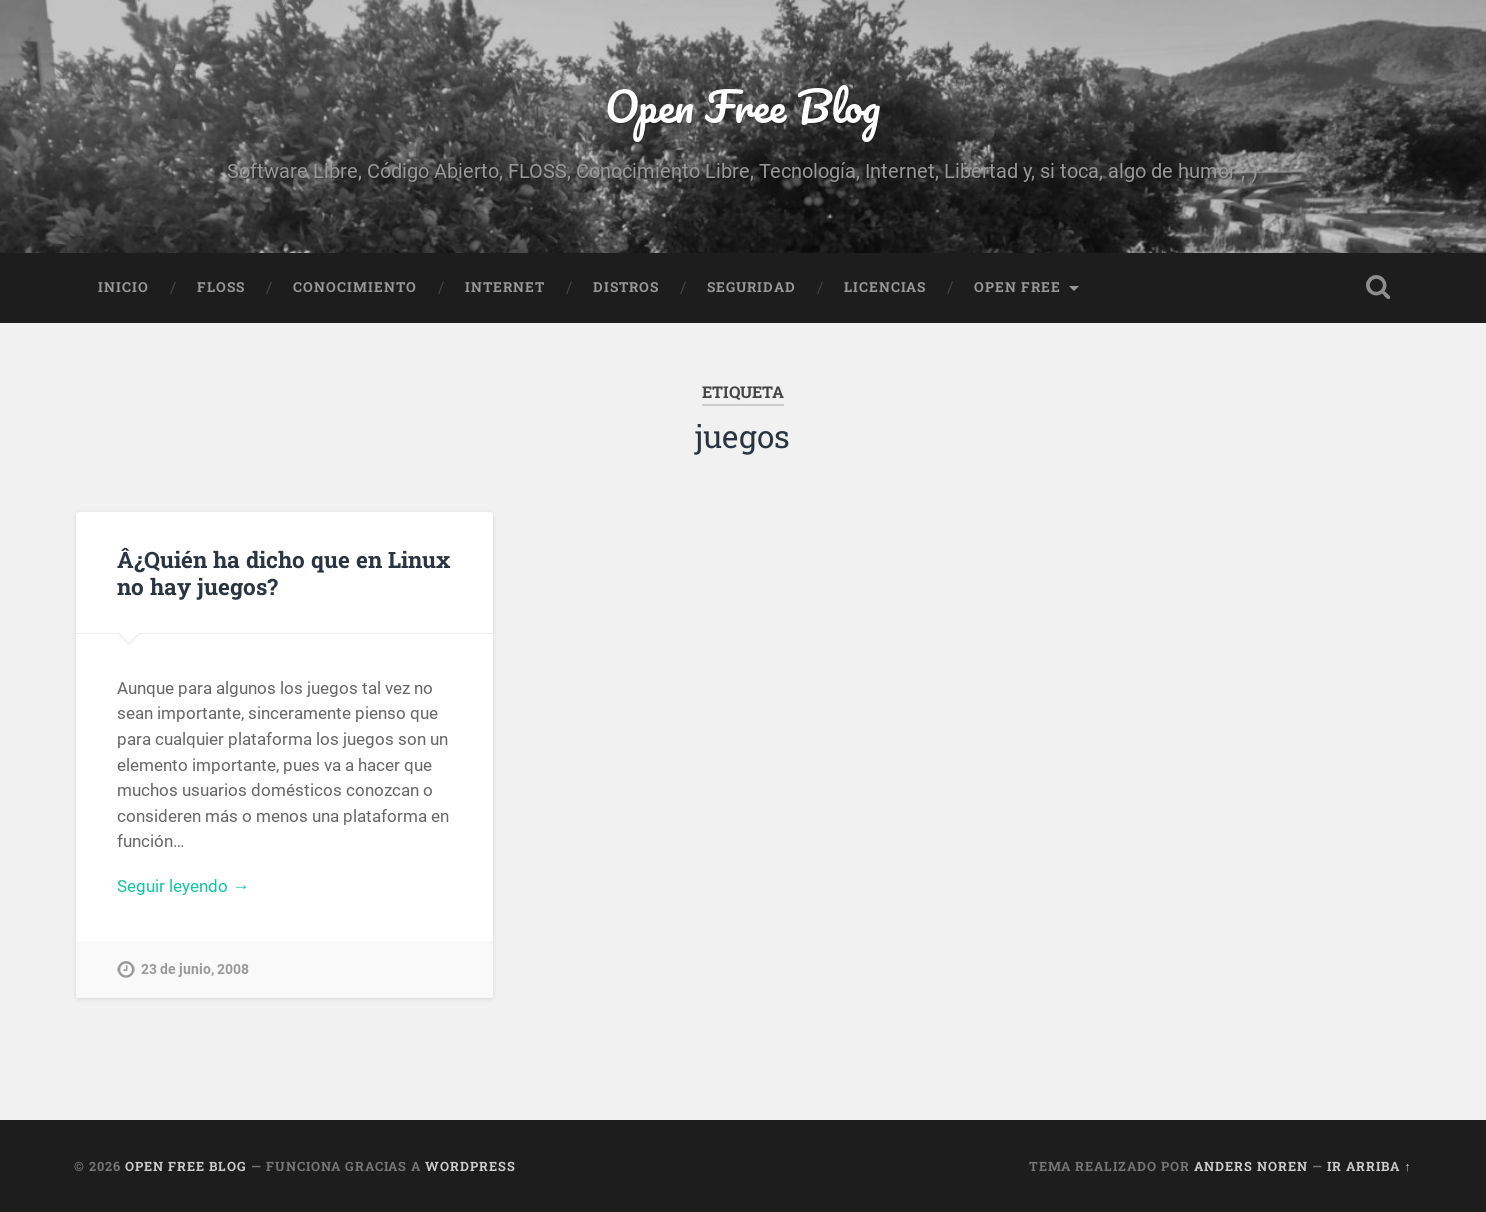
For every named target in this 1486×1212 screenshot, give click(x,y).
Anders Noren (1251, 1166)
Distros (626, 287)
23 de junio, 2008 (195, 969)
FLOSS (221, 287)
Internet (505, 287)
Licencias (885, 287)
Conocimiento (355, 287)
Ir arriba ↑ (1369, 1166)
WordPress (470, 1166)
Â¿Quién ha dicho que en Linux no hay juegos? (283, 572)
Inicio (123, 287)
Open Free (1017, 287)
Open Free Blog (742, 105)
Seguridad (751, 287)
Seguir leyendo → (183, 886)
